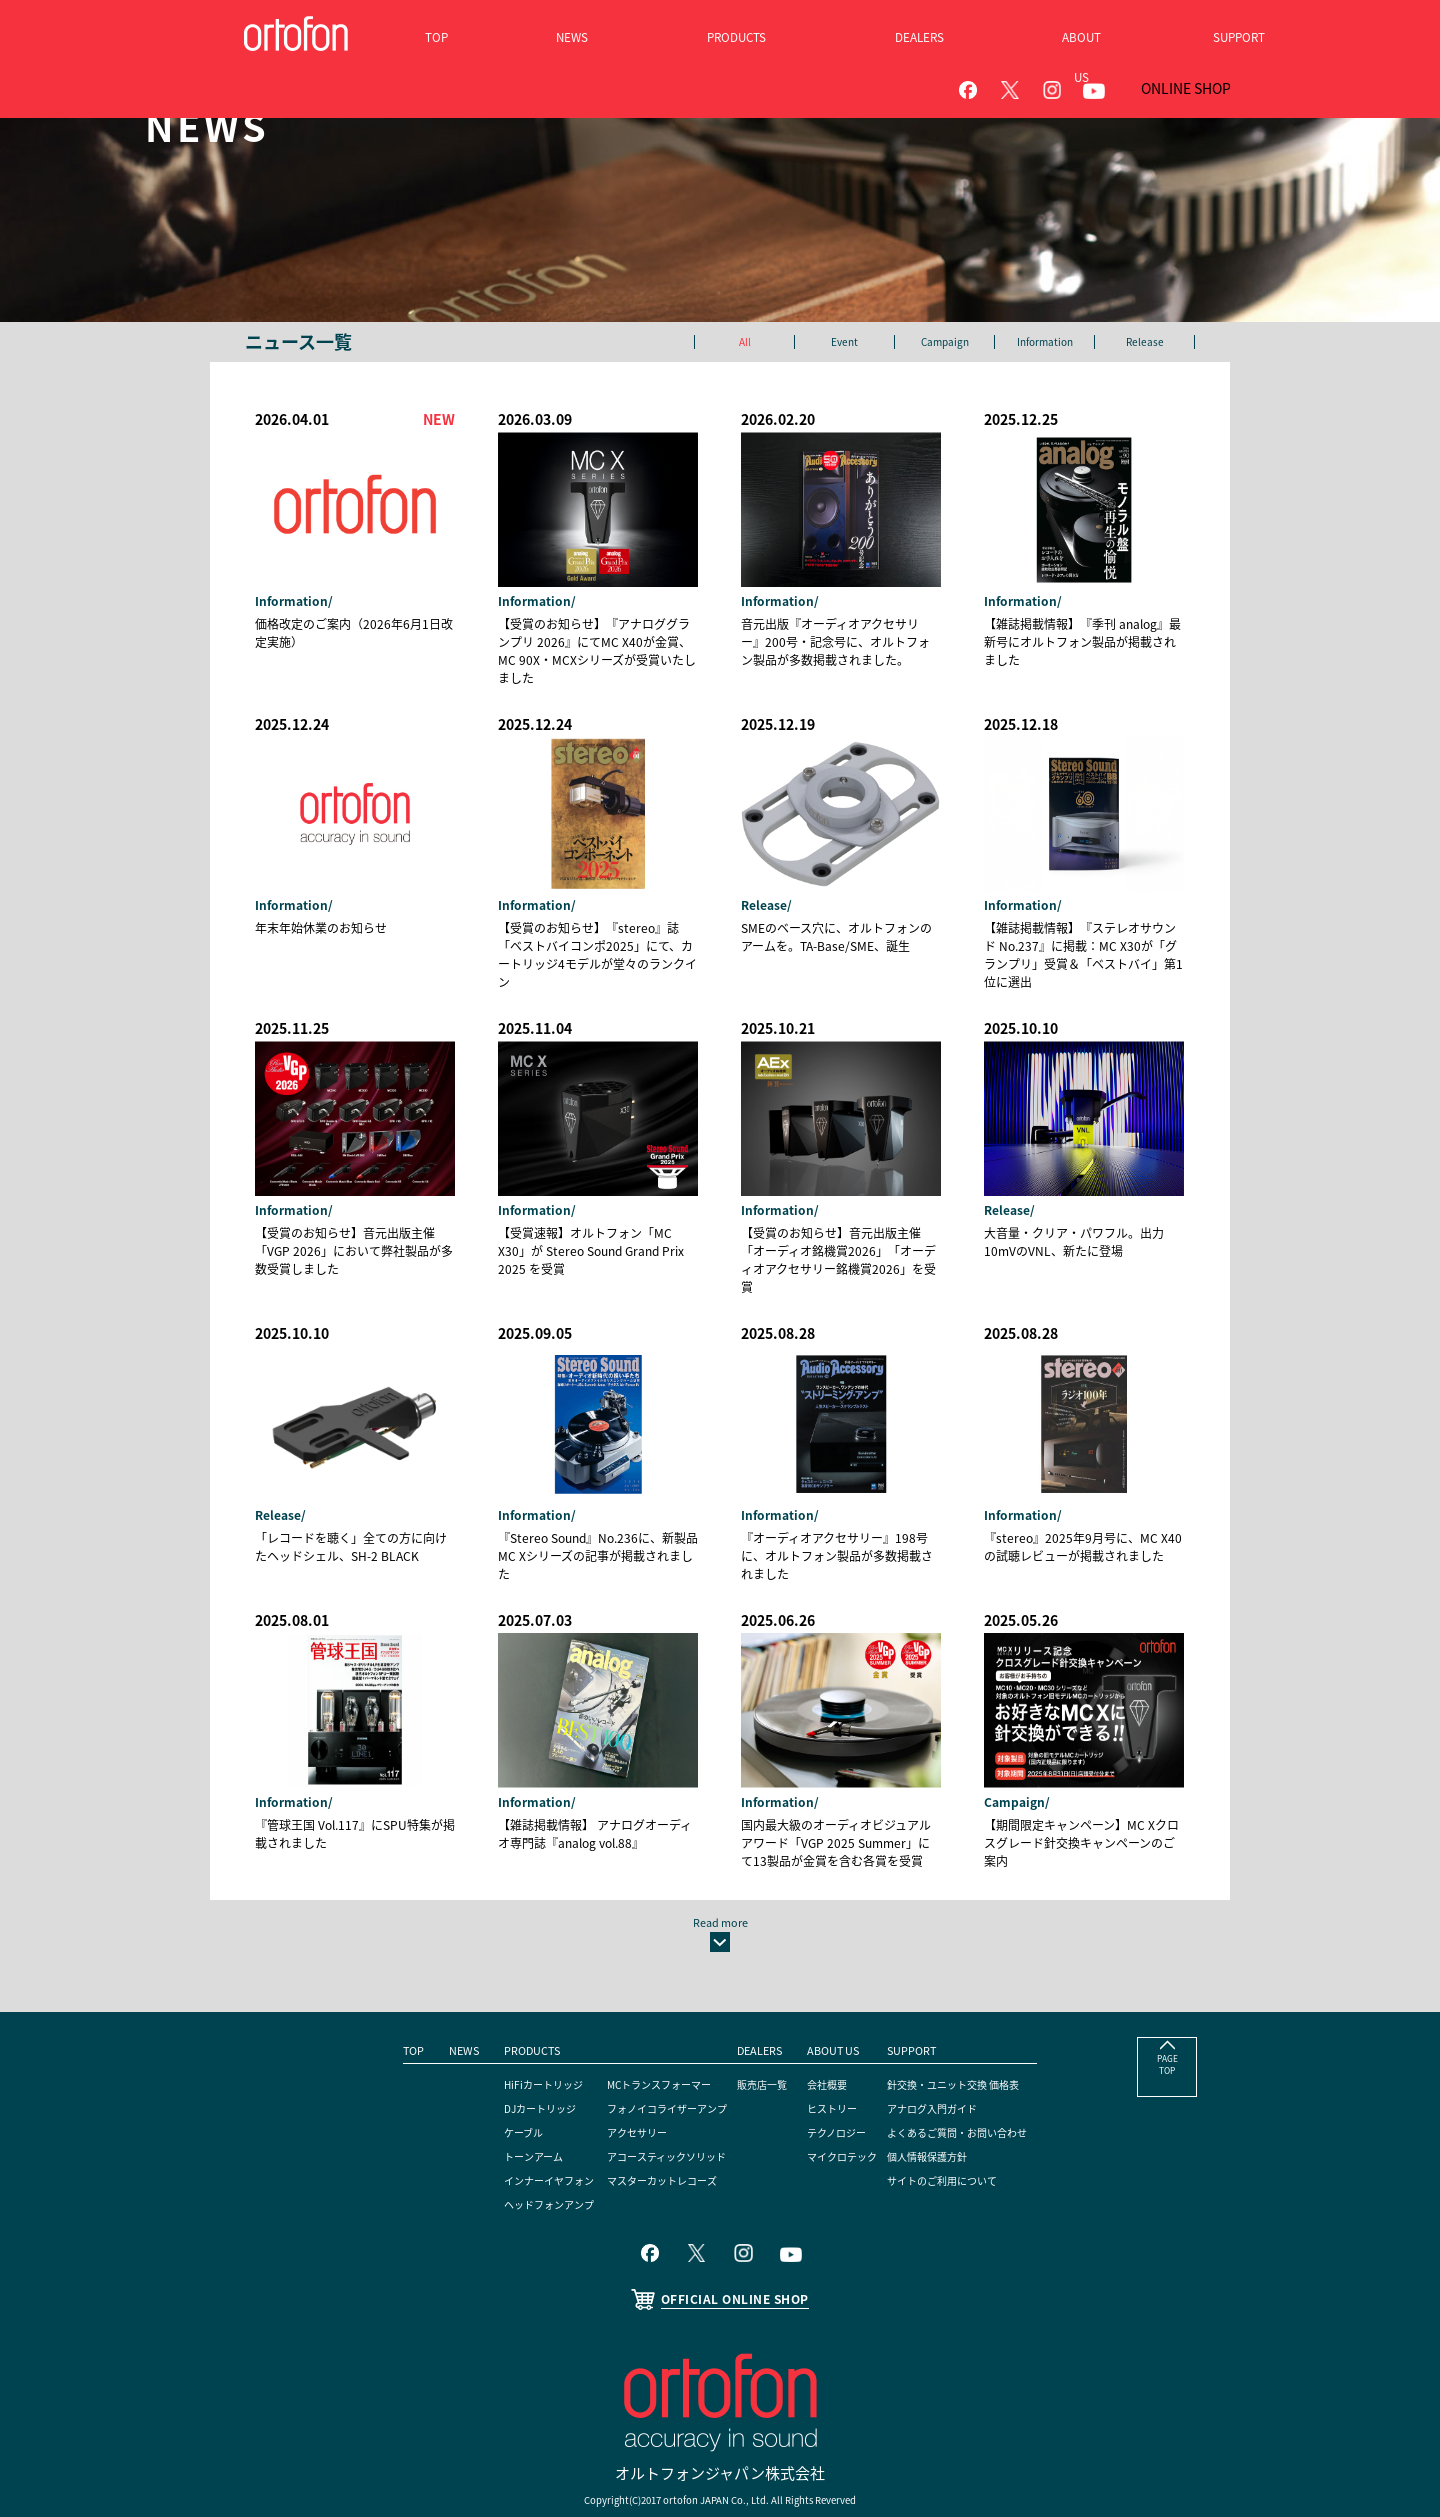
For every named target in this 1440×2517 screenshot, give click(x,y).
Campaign (944, 342)
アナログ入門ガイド (962, 2046)
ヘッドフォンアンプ (517, 2142)
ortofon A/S (712, 2463)
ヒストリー (844, 2046)
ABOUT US (843, 1988)
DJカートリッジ (505, 2046)
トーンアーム (498, 2094)
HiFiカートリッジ (510, 2022)
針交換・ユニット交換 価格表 (987, 2022)
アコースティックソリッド (655, 2094)
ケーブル (486, 2070)
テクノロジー (849, 2070)
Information (1044, 342)
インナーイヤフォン (517, 2118)
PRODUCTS (494, 1988)
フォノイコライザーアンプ (656, 2046)
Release (1145, 342)
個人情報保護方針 (956, 2094)
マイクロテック (856, 2094)
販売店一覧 (768, 2022)
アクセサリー (619, 2070)
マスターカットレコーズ (649, 2118)
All (745, 342)
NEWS (421, 1988)
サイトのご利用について (974, 2118)
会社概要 (838, 2022)
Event (845, 342)
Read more (720, 1849)
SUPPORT (936, 1988)
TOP (367, 1988)
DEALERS (763, 1988)
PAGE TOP (1167, 2011)
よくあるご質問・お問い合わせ (992, 2070)
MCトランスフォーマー (647, 2022)
